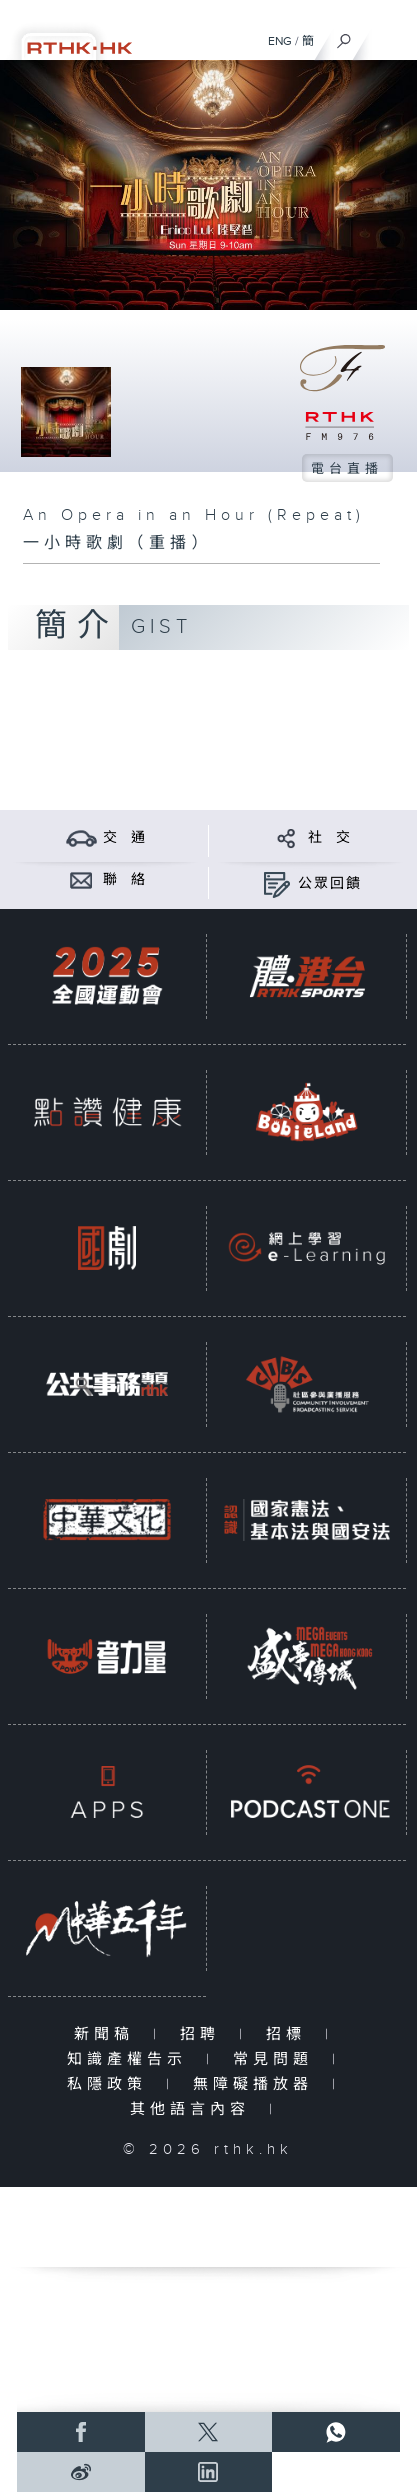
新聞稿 (108, 2034)
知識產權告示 (131, 2059)
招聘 (204, 2034)
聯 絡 (125, 880)
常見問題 (277, 2059)
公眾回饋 (330, 884)
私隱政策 (111, 2084)
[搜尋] (344, 36)
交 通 (125, 838)
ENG (280, 41)
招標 (290, 2034)
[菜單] (389, 36)
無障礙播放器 (257, 2084)
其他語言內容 (194, 2109)
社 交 (330, 838)
